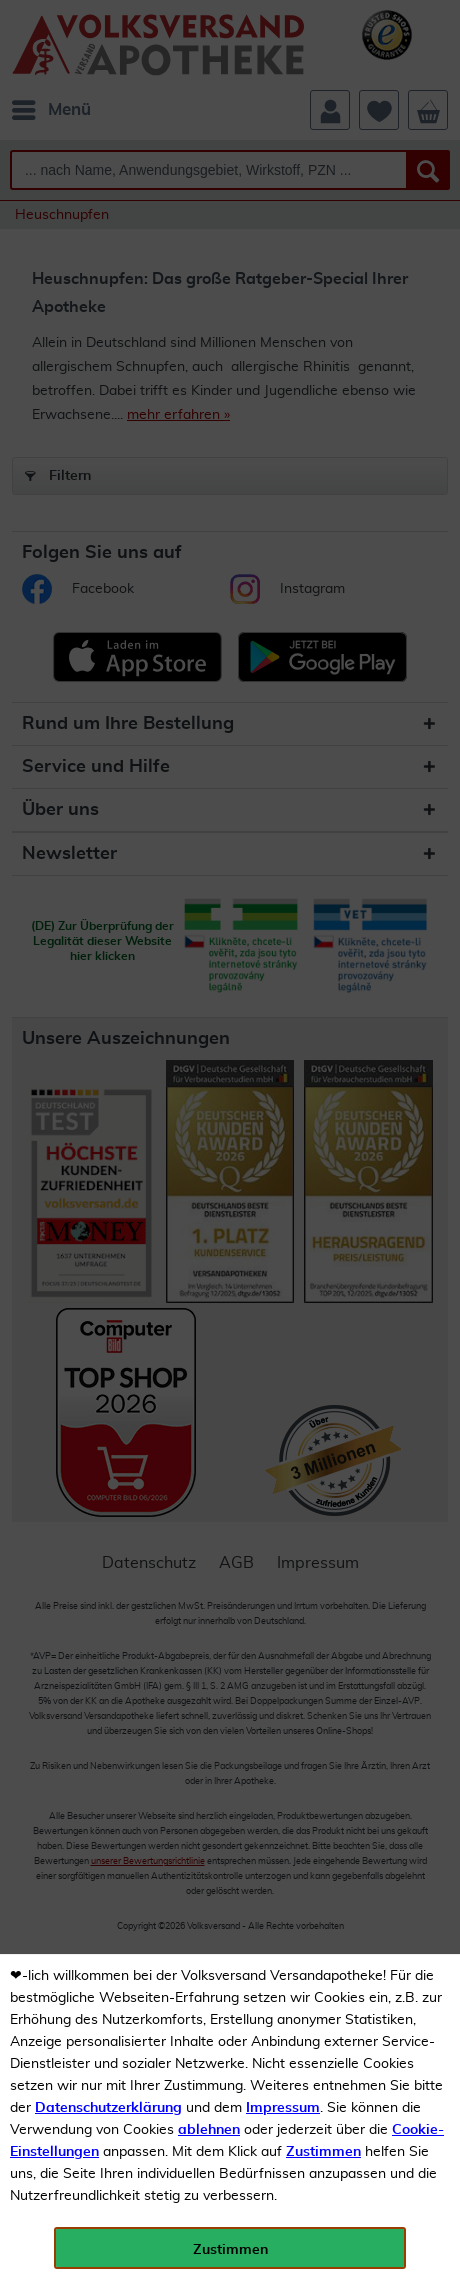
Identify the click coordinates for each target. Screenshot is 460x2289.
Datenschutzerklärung (108, 2108)
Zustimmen (323, 2152)
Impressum (283, 2108)
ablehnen (209, 2130)
